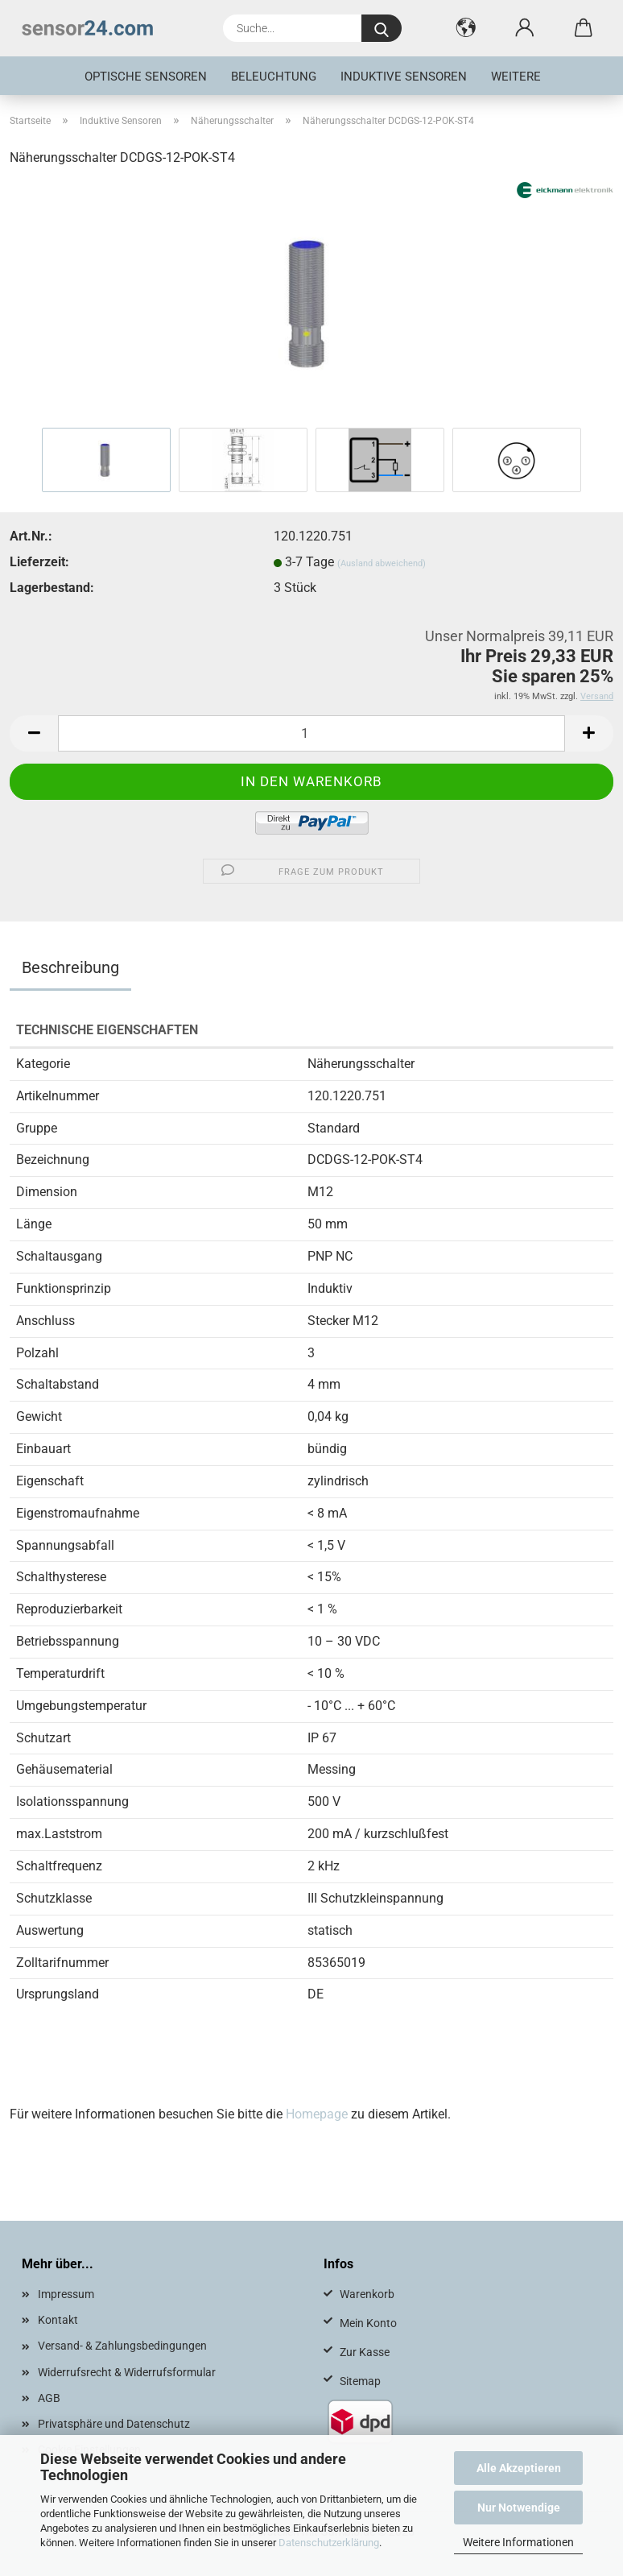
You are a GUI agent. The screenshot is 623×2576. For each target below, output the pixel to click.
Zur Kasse (365, 2352)
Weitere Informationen (518, 2542)
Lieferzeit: (39, 561)
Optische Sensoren (146, 76)
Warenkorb (367, 2294)
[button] (465, 28)
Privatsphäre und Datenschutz (114, 2423)
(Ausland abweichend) (381, 563)
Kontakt (58, 2319)
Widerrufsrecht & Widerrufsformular (127, 2372)
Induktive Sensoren (403, 76)
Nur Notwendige (518, 2507)
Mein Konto (368, 2323)
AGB (49, 2398)
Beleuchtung (273, 76)
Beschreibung (70, 967)
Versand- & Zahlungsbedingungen (122, 2345)
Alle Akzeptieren (519, 2468)
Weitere (516, 76)
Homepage (317, 2114)
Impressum (66, 2294)
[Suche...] (381, 28)
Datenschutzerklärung (328, 2543)
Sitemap (360, 2381)
